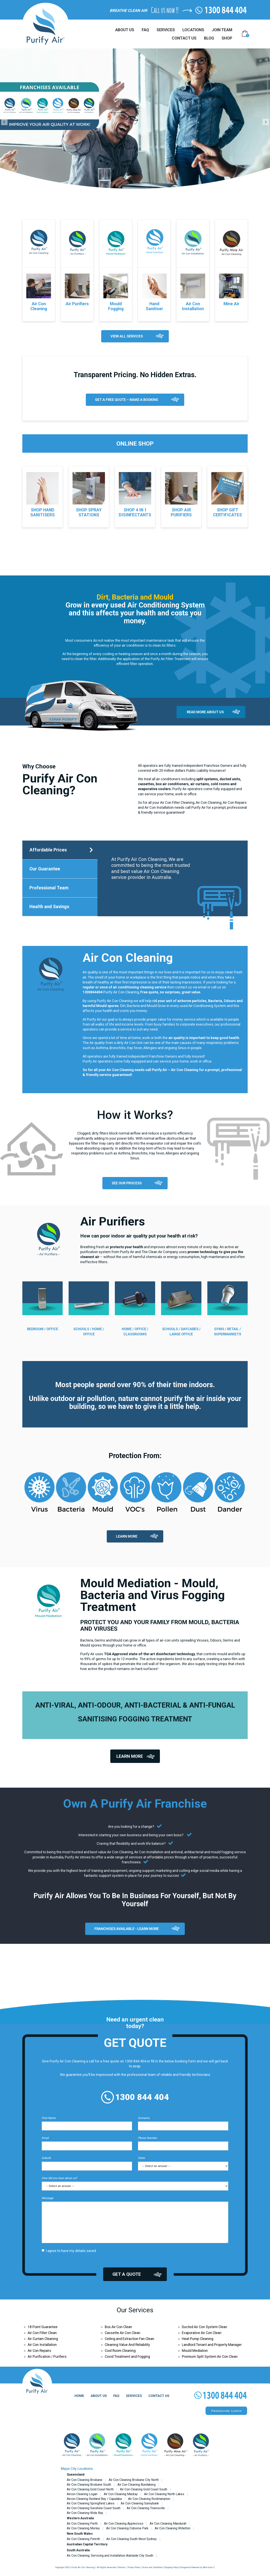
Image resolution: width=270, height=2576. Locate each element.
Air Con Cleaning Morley (83, 2528)
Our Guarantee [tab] (45, 871)
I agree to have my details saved (69, 2251)
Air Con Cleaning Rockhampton (149, 2498)
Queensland (76, 2474)
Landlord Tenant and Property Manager (212, 2344)
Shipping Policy (172, 2567)
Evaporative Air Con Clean (202, 2333)
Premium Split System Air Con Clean (210, 2356)
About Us (124, 30)
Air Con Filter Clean (42, 2333)
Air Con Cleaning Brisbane (84, 2479)
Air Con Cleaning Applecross (123, 2523)
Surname (144, 2118)
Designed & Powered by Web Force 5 (198, 2567)
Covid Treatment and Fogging (128, 2356)
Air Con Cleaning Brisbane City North (134, 2479)
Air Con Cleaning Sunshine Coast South (93, 2508)
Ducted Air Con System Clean (205, 2327)
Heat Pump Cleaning (198, 2338)
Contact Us (184, 38)
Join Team (222, 30)
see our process (126, 1187)
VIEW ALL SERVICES (126, 337)
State (141, 2158)
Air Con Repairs (40, 2350)
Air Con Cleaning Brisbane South (89, 2484)
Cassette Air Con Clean (123, 2333)
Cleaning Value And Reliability (127, 2344)
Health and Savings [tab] (51, 910)
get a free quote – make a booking (126, 401)
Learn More (126, 1540)
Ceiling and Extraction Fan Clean (130, 2338)
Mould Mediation (195, 2350)
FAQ (145, 30)
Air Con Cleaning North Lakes (164, 2493)
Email (45, 2138)
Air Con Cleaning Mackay (121, 2493)
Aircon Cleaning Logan (82, 2493)
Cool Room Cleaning (120, 2350)
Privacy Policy (132, 2567)
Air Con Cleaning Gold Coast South (143, 2489)
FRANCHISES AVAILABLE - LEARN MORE (126, 1933)
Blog (209, 38)
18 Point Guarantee (43, 2327)
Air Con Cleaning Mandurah (168, 2523)
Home (72, 2395)
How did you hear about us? (59, 2178)
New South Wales (80, 2533)
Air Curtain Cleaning (43, 2338)
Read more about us (206, 713)
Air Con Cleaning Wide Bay (85, 2513)
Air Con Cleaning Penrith (83, 2539)
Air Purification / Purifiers (47, 2356)
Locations (193, 30)
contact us (158, 2395)
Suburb (46, 2158)
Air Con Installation (42, 2344)
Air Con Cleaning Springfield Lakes (90, 2503)
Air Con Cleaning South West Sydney (131, 2539)
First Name (49, 2118)
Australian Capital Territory (87, 2544)
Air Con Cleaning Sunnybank (140, 2503)
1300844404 (92, 996)
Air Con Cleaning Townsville (146, 2508)
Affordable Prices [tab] (49, 851)
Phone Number (147, 2138)
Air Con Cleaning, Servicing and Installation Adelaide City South (110, 2556)
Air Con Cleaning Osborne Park (127, 2528)
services (131, 2395)
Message (47, 2198)
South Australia (78, 2550)
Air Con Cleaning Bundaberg (136, 2484)
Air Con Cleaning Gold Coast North (90, 2489)
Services (166, 30)
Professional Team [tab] (50, 890)
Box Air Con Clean (118, 2327)
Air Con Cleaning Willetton (172, 2528)
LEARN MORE (129, 1760)
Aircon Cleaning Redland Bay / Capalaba (94, 2498)
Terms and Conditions (152, 2567)
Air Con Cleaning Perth (82, 2523)
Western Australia (80, 2518)
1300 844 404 (142, 2097)
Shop (227, 38)
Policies (120, 2567)
